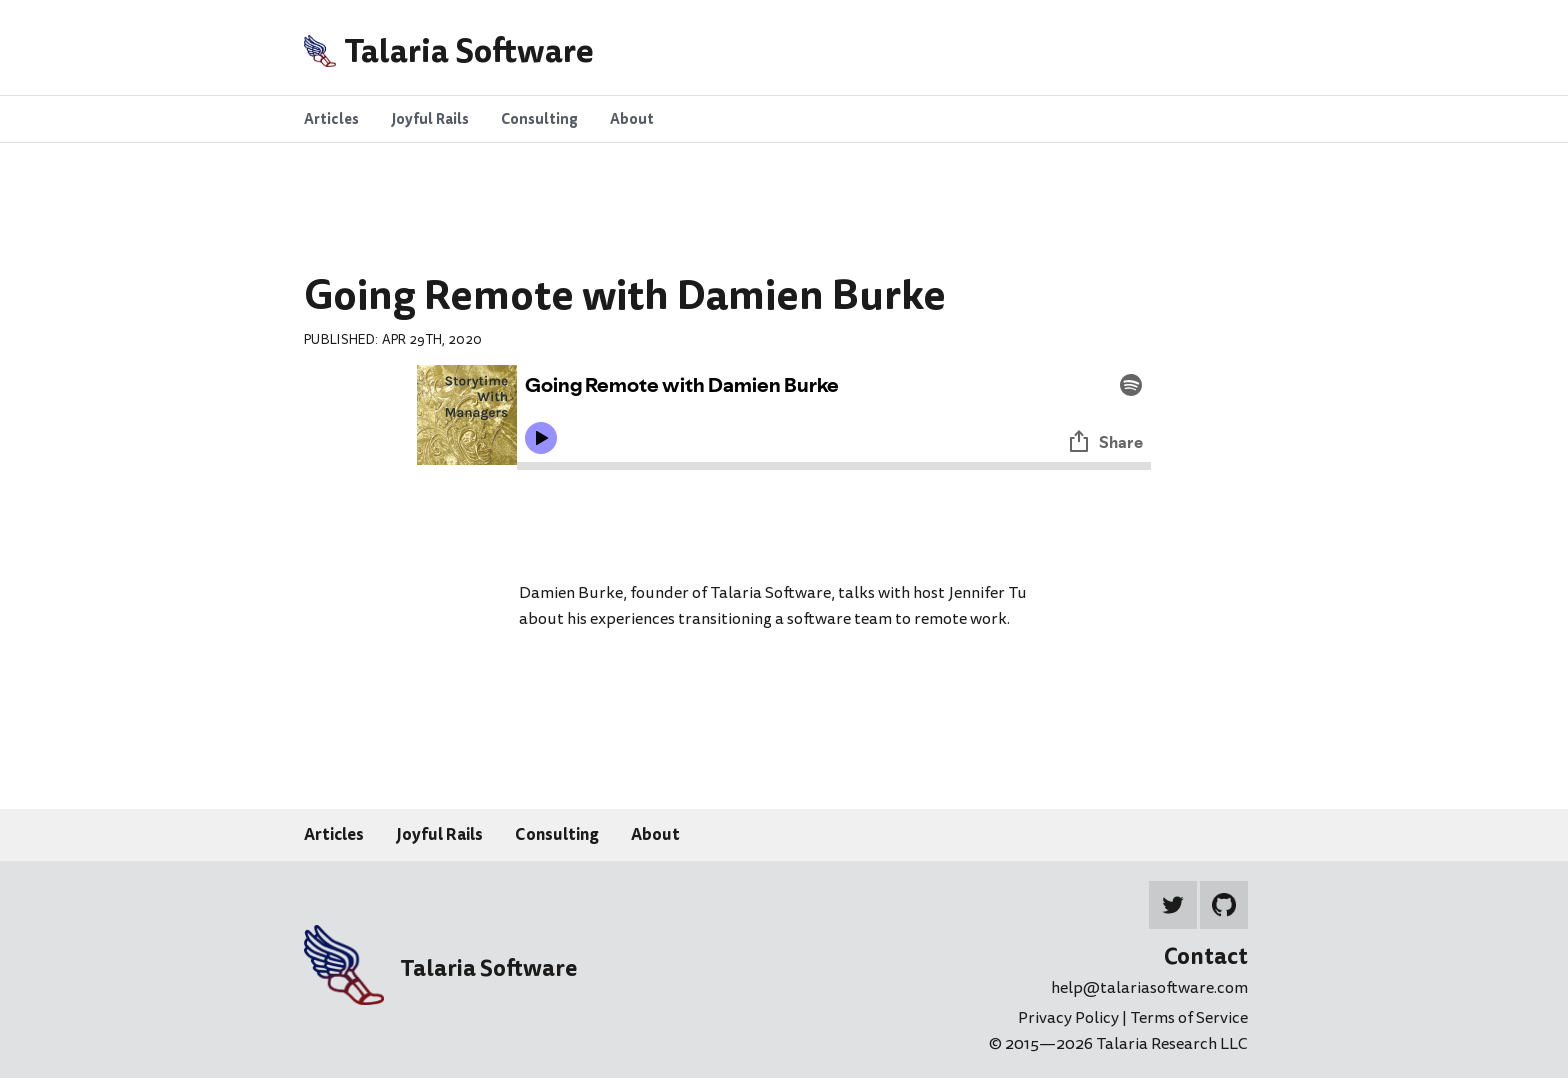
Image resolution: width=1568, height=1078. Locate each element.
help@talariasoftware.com (1149, 988)
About (655, 834)
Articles (334, 834)
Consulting (557, 834)
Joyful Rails (439, 834)
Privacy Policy (1070, 1018)
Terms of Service (1189, 1018)
